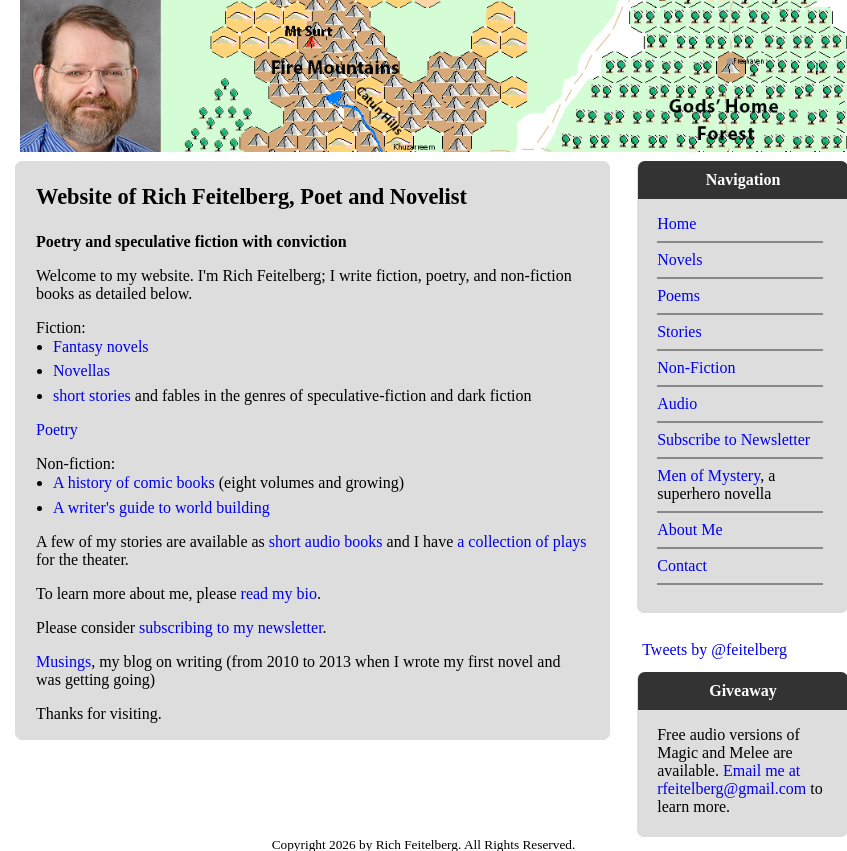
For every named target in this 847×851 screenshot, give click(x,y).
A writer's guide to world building (161, 507)
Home (676, 223)
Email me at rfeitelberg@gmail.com (731, 779)
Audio (677, 403)
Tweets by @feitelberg (714, 649)
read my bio (279, 593)
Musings (63, 661)
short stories (92, 395)
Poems (678, 295)
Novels (679, 259)
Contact (682, 565)
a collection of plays (521, 541)
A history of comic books (134, 482)
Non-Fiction (696, 367)
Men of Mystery (708, 475)
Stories (679, 331)
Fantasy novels (101, 346)
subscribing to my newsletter (231, 627)
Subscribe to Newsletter (733, 439)
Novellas (81, 370)
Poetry (57, 429)
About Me (689, 529)
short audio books (326, 541)
